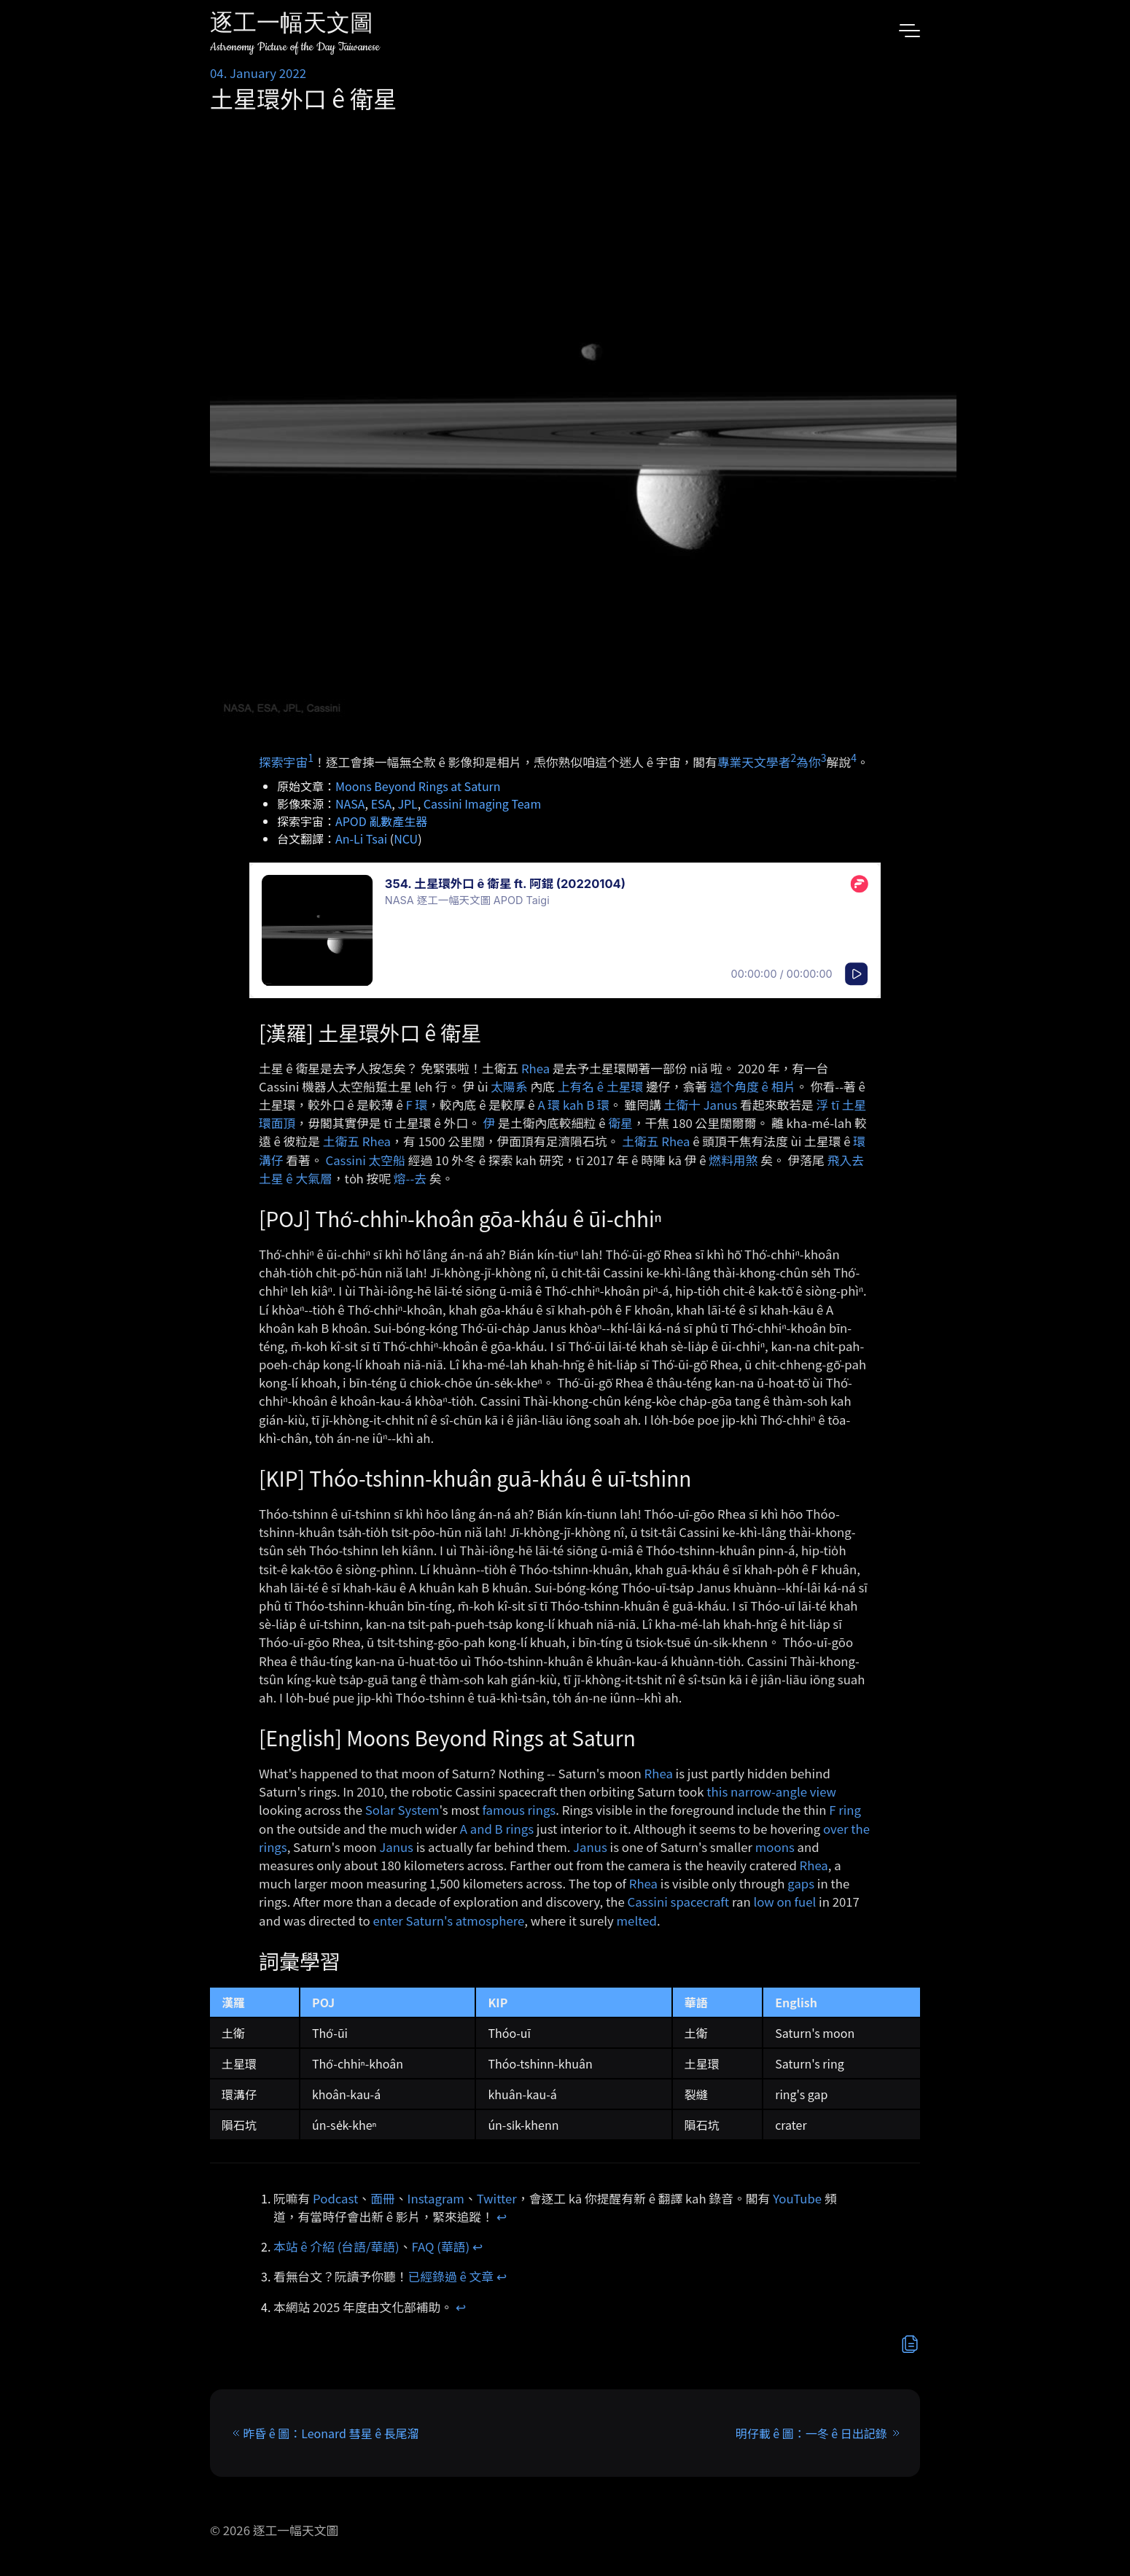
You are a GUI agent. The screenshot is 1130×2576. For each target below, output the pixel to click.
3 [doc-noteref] (824, 757)
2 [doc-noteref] (793, 757)
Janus (396, 1847)
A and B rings (497, 1828)
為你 (808, 761)
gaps (800, 1883)
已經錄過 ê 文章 (451, 2276)
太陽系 (509, 1086)
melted (637, 1920)
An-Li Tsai (361, 838)
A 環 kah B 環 (573, 1104)
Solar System (402, 1809)
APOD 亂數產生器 (381, 821)
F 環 (416, 1104)
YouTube (797, 2198)
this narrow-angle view (771, 1791)
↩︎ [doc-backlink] (501, 2216)
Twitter (497, 2198)
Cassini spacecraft (678, 1901)
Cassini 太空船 (365, 1160)
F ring (845, 1809)
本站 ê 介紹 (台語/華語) (336, 2246)
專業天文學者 (754, 761)
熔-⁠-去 (410, 1178)
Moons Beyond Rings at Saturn (418, 786)
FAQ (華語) (441, 2246)
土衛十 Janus (701, 1104)
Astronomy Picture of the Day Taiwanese (295, 47)
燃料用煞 (733, 1160)
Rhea (535, 1068)
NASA (350, 803)
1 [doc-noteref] (310, 757)
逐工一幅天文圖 (291, 25)
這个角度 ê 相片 (753, 1086)
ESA (381, 803)
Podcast (335, 2198)
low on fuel (784, 1901)
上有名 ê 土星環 (601, 1086)
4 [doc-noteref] (854, 757)
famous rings (519, 1809)
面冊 (382, 2198)
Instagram (436, 2198)
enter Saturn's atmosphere (448, 1920)
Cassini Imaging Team (482, 803)
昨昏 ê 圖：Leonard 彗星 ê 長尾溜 (330, 2433)
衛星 (620, 1123)
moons (775, 1847)
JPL (407, 803)
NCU (406, 838)
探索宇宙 (283, 761)
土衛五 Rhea (357, 1141)
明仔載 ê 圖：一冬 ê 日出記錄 (811, 2433)
